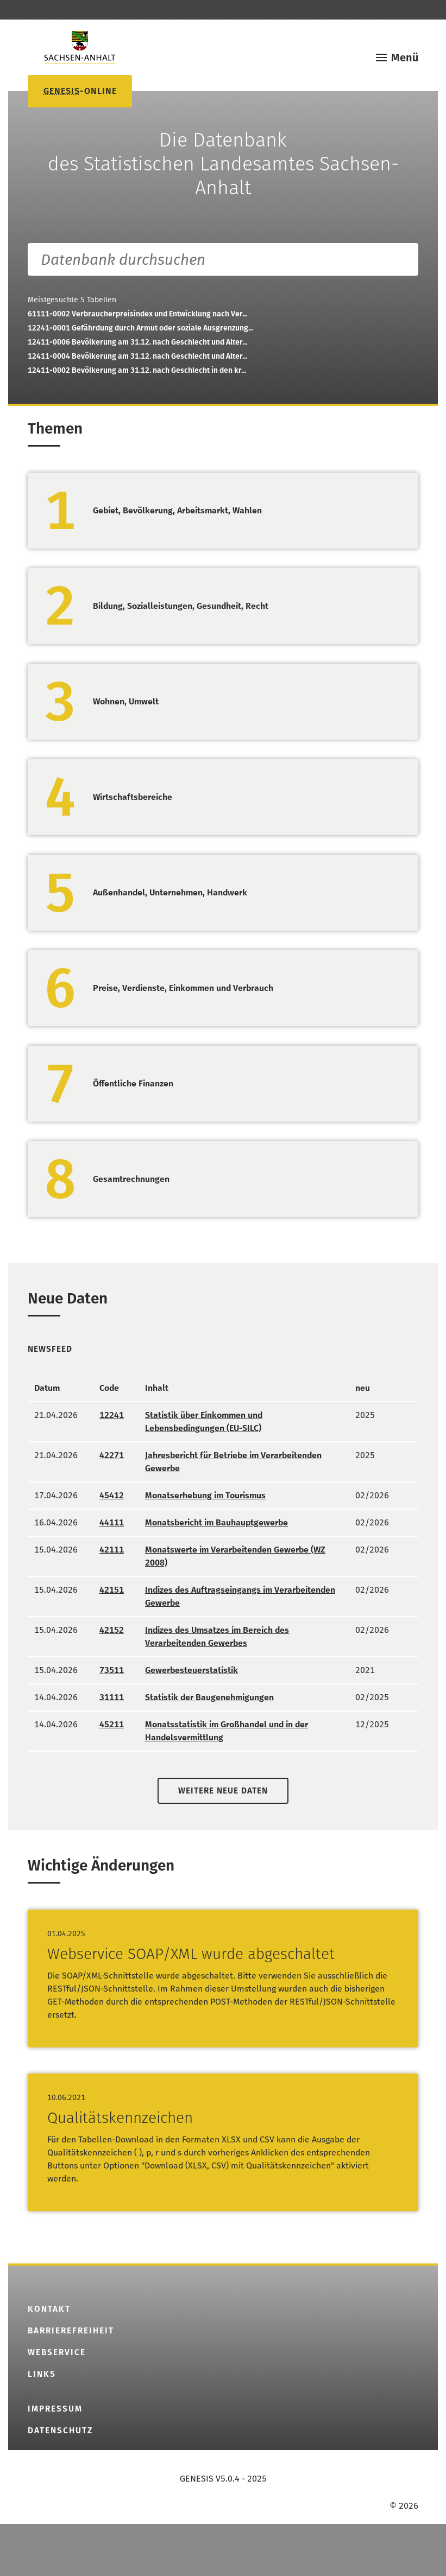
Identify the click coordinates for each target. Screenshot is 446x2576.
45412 (111, 1495)
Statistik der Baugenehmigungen (209, 1697)
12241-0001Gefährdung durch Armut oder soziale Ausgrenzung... (140, 328)
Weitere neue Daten (223, 1791)
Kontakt (49, 2309)
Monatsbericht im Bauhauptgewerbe (216, 1522)
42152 (111, 1630)
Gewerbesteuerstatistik (191, 1670)
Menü (404, 57)
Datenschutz (60, 2430)
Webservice (57, 2352)
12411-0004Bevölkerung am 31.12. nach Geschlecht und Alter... (137, 356)
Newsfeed (50, 1349)
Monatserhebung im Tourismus (205, 1495)
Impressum (55, 2409)
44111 (111, 1522)
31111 (111, 1697)
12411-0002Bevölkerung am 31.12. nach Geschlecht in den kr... (137, 370)
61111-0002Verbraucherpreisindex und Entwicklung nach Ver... (137, 314)
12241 (111, 1415)
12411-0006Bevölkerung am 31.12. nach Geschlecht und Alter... (137, 342)
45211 (111, 1724)
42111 (111, 1549)
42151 (111, 1590)
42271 (111, 1455)
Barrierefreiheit (71, 2331)
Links (42, 2374)
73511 (111, 1670)
